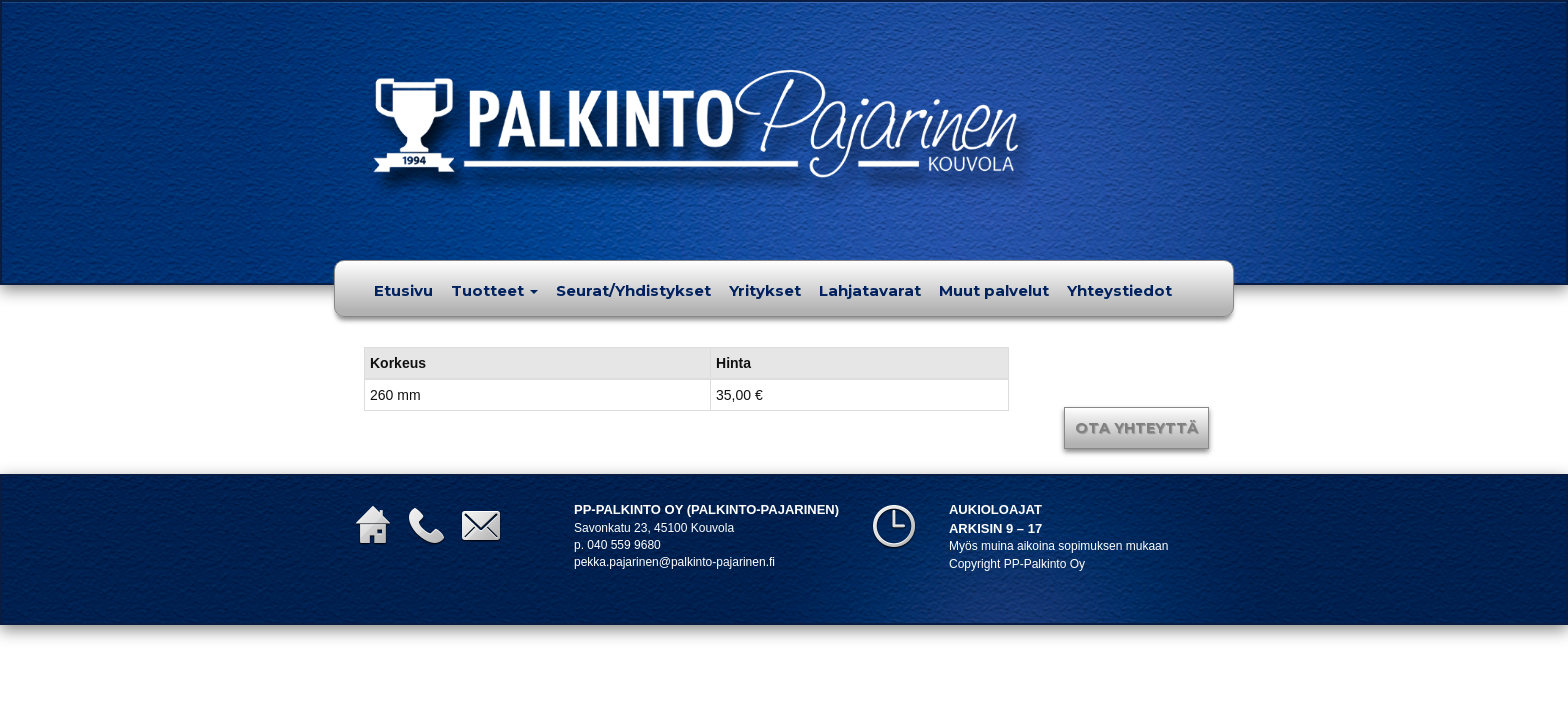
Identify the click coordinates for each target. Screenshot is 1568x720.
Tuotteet (494, 290)
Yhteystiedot (1119, 290)
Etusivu (403, 290)
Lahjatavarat (870, 290)
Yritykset (765, 290)
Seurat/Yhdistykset (633, 290)
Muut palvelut (994, 290)
